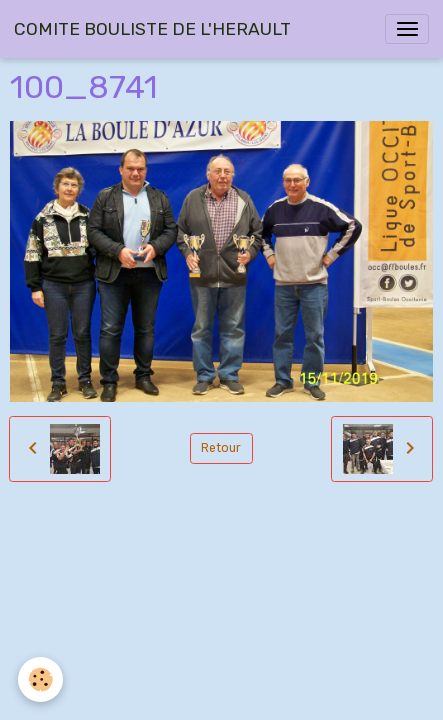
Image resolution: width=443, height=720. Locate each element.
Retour (221, 448)
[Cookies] (40, 679)
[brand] (152, 29)
